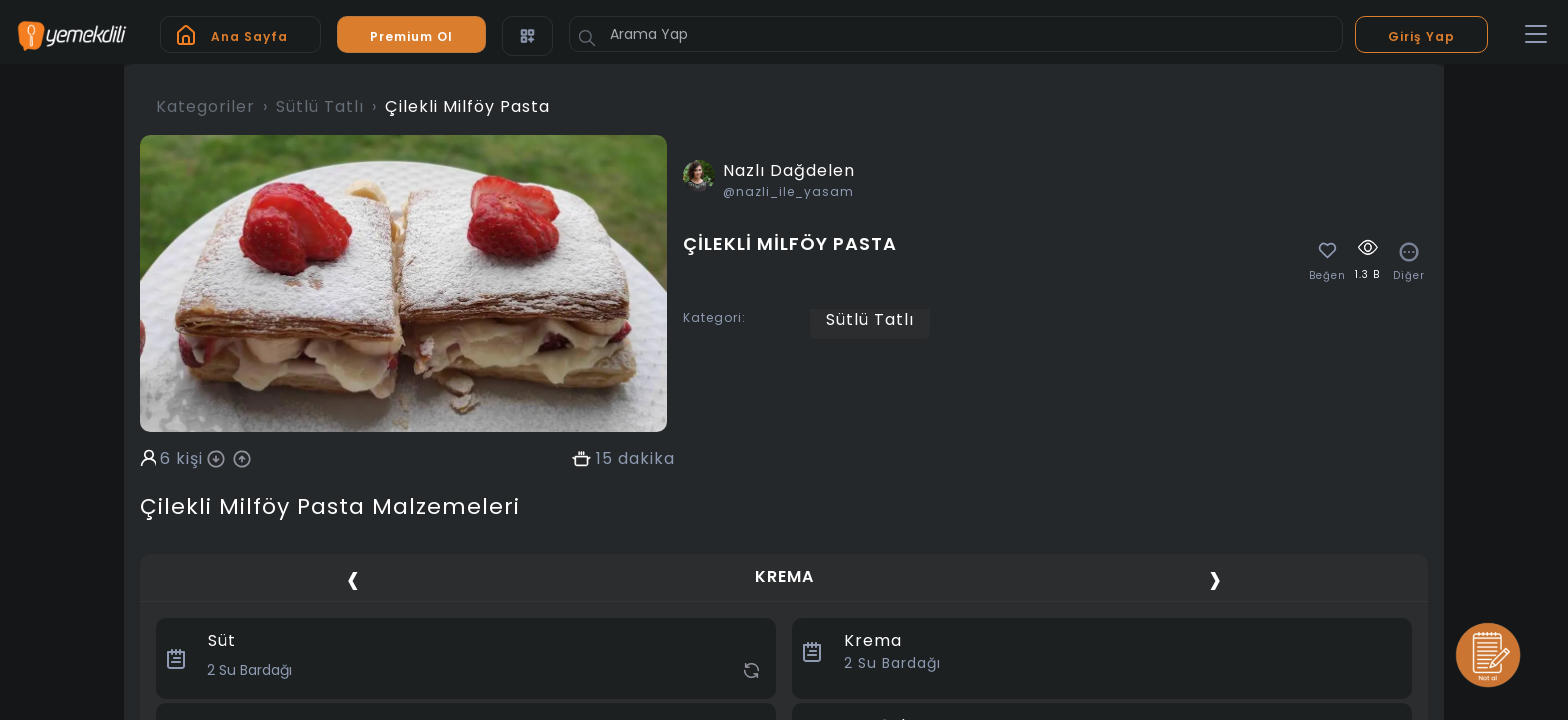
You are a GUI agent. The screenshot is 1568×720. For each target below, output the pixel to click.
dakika (646, 459)
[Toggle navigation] (1536, 35)
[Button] (587, 38)
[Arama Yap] (956, 34)
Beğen (1327, 276)
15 (604, 459)
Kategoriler (205, 106)
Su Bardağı (892, 663)
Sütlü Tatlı (320, 106)
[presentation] (353, 579)
